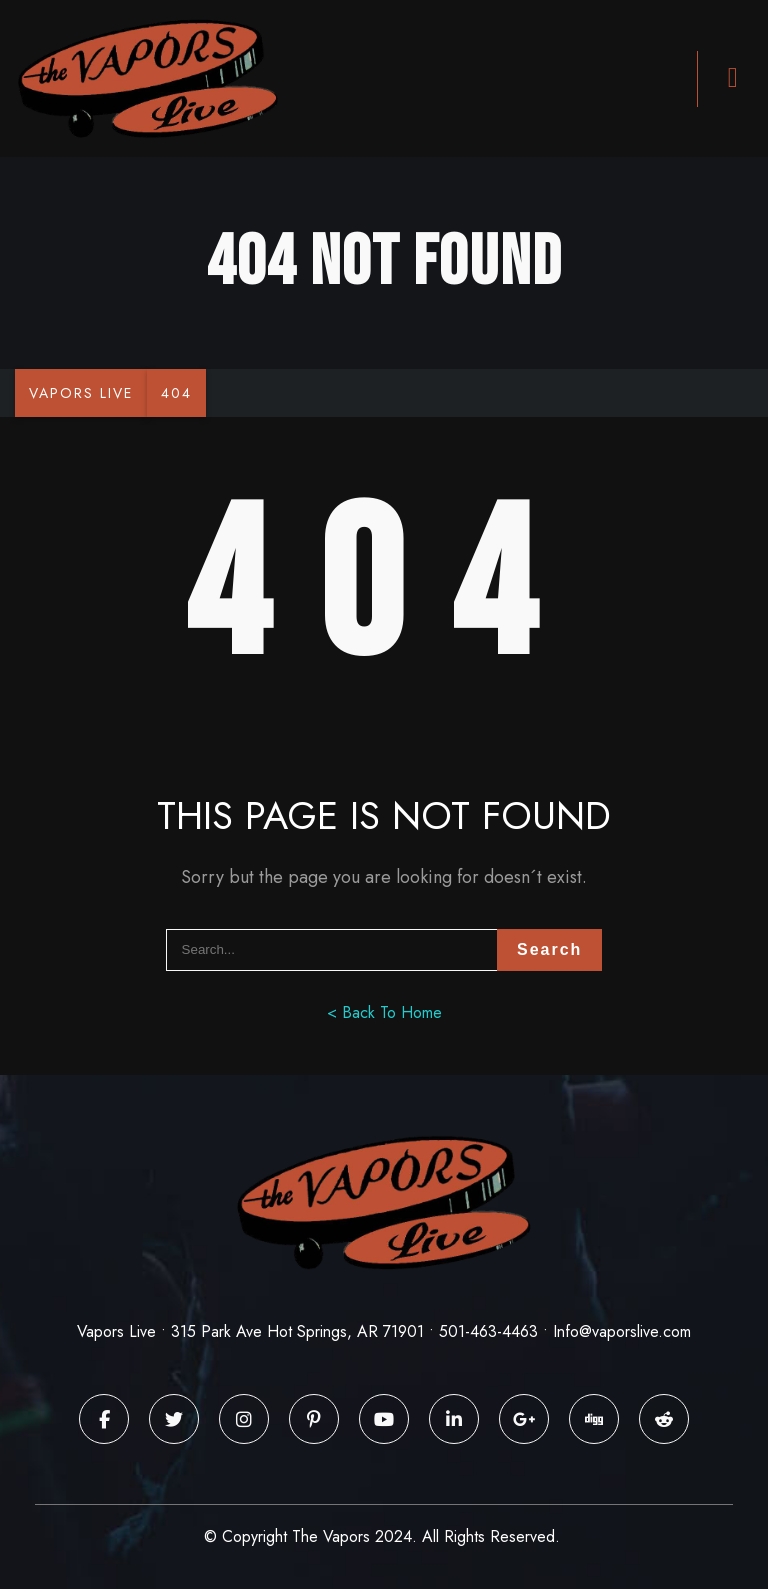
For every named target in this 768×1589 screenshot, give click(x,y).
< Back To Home (384, 1012)
